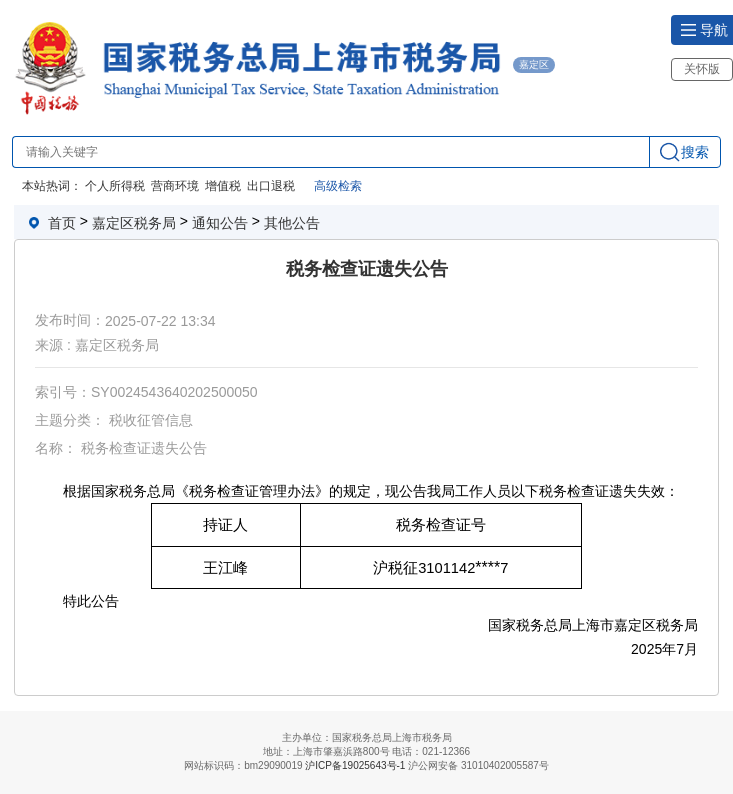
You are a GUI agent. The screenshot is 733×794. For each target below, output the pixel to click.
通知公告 (220, 223)
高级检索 (338, 186)
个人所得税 (115, 186)
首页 (62, 223)
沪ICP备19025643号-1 (355, 766)
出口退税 (271, 186)
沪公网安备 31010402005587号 (478, 765)
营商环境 (175, 186)
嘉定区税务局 (134, 223)
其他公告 (292, 223)
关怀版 (702, 69)
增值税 (223, 186)
